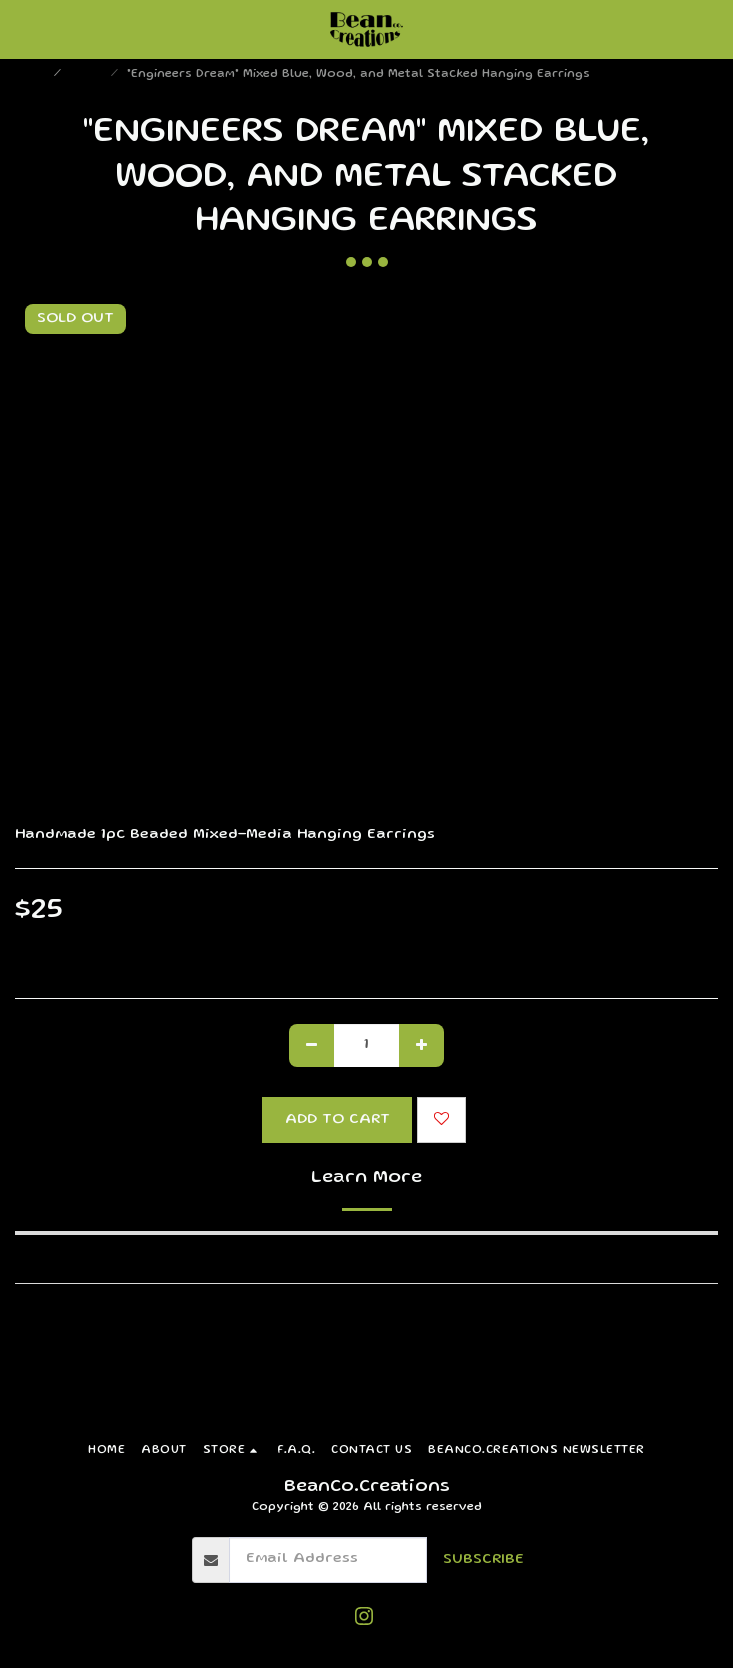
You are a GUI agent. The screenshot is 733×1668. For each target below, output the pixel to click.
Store (88, 74)
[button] (22, 29)
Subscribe (483, 1560)
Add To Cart (337, 1120)
